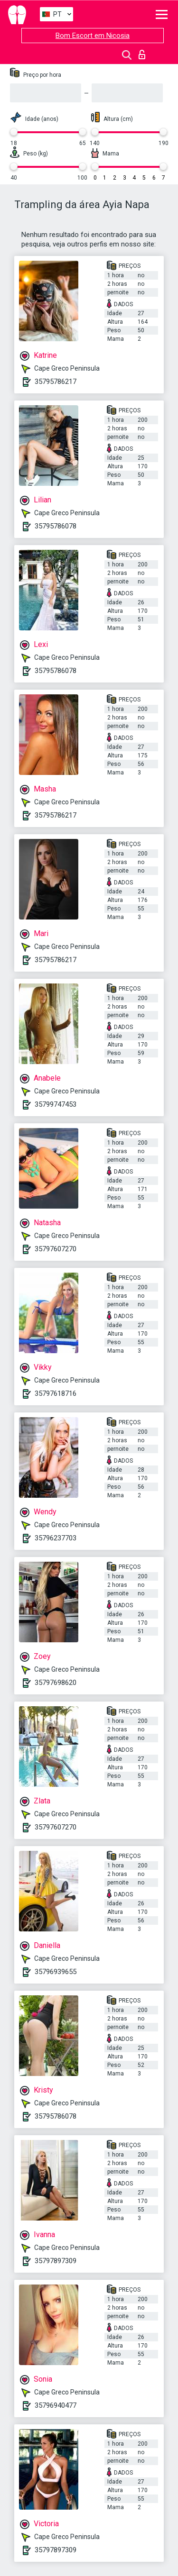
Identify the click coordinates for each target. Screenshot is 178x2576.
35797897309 (55, 2261)
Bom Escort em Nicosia (93, 35)
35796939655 (55, 1971)
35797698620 (55, 1682)
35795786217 (55, 381)
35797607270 (55, 1249)
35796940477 (55, 2405)
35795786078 (55, 526)
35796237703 (55, 1538)
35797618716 (55, 1393)
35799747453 (55, 1104)
